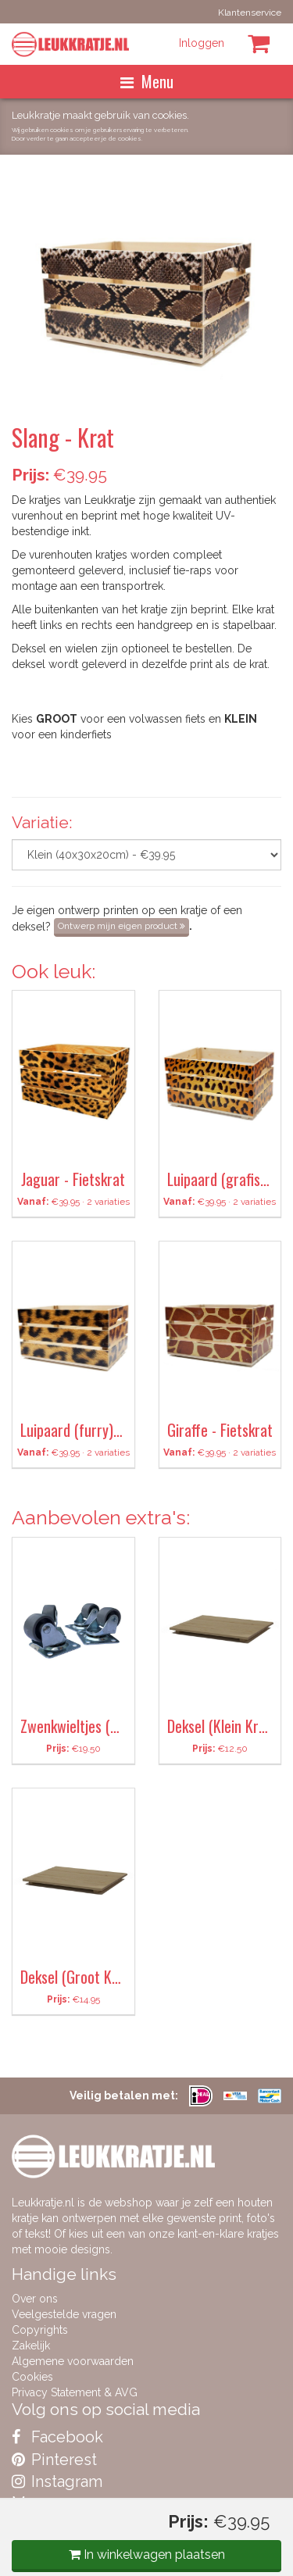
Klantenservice (249, 12)
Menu (146, 81)
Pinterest (54, 2459)
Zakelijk (31, 2345)
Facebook (57, 2437)
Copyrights (40, 2330)
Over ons (35, 2298)
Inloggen (201, 43)
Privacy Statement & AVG (75, 2392)
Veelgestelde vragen (64, 2314)
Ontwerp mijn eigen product (121, 925)
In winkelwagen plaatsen (147, 2554)
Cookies (32, 2377)
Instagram (57, 2481)
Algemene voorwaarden (73, 2361)
